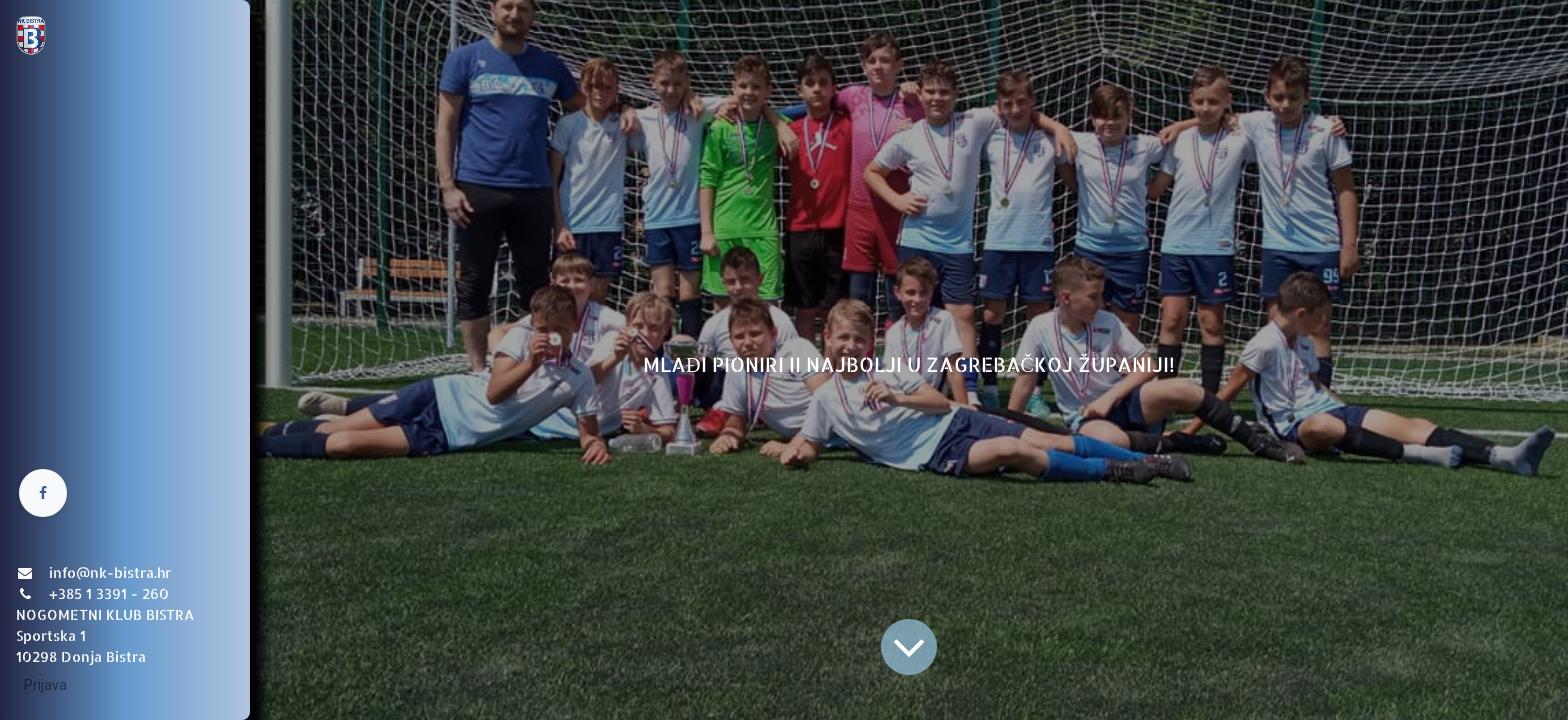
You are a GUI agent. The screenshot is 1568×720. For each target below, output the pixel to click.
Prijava (45, 685)
